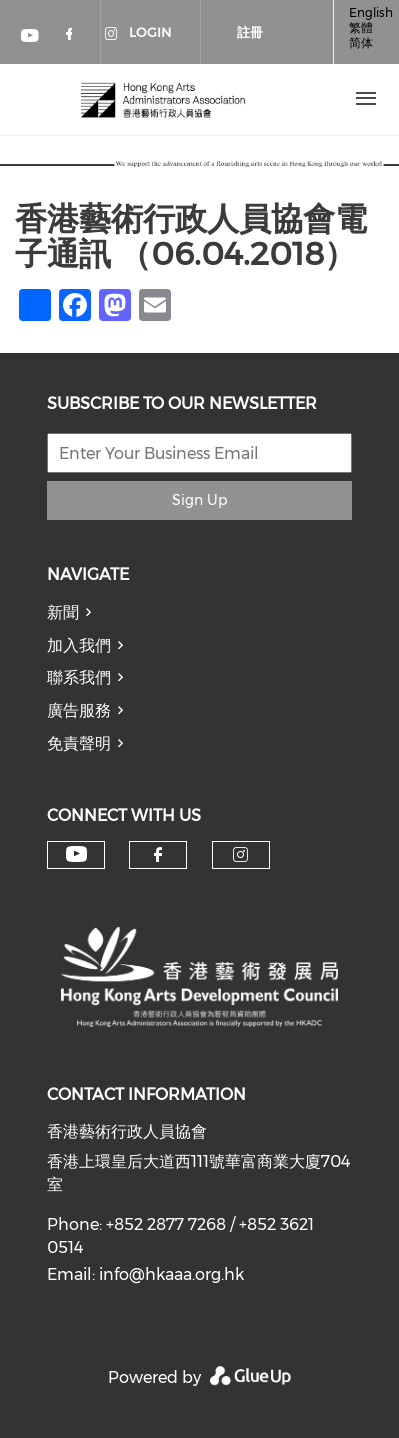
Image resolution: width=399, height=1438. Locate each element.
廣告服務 (79, 710)
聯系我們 (79, 677)
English (371, 12)
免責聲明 (79, 743)
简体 (361, 42)
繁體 (361, 27)
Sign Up (199, 500)
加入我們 (79, 645)
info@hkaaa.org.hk (171, 1274)
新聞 (63, 612)
